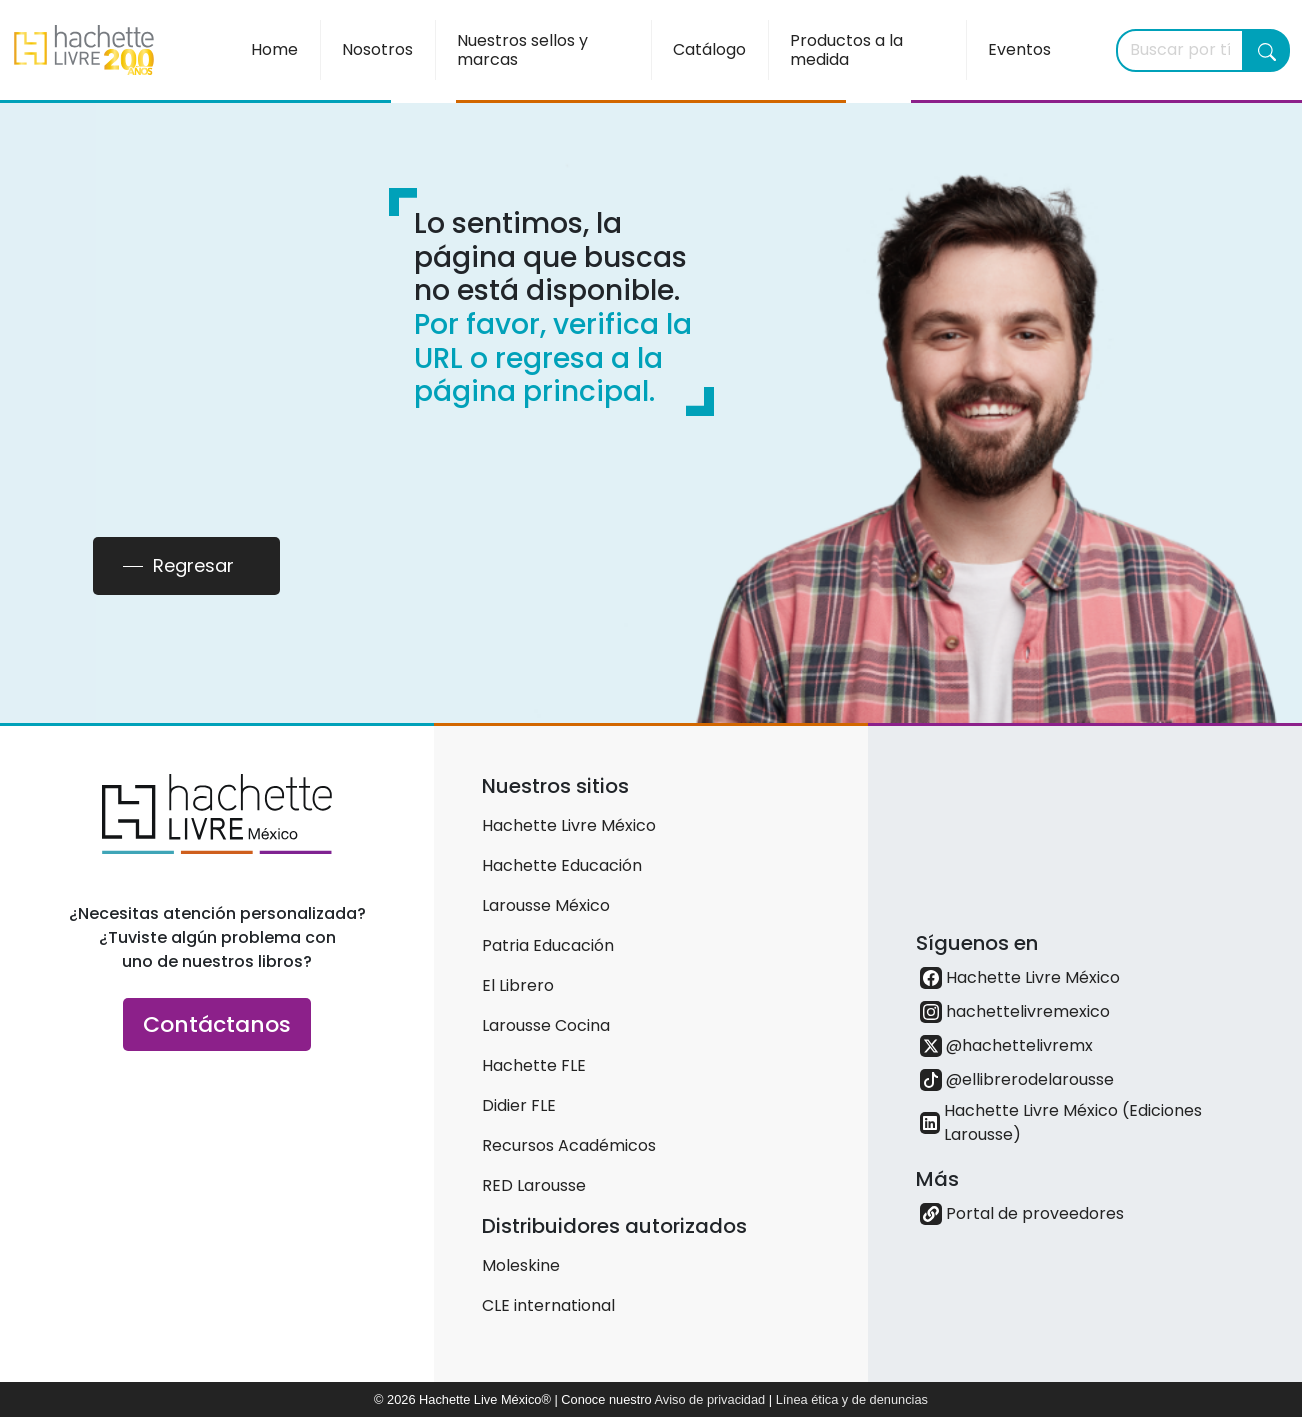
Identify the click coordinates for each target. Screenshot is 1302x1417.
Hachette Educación (562, 865)
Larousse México (546, 905)
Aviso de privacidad (709, 1399)
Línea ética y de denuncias (852, 1399)
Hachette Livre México (569, 825)
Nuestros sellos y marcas (522, 50)
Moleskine (521, 1265)
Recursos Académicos (569, 1145)
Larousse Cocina (546, 1025)
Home (274, 49)
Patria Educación (548, 945)
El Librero (518, 985)
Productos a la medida (846, 50)
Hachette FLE (534, 1065)
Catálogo (709, 49)
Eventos (1019, 49)
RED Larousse (534, 1185)
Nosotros (377, 49)
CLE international (548, 1305)
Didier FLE (519, 1105)
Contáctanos (217, 1024)
